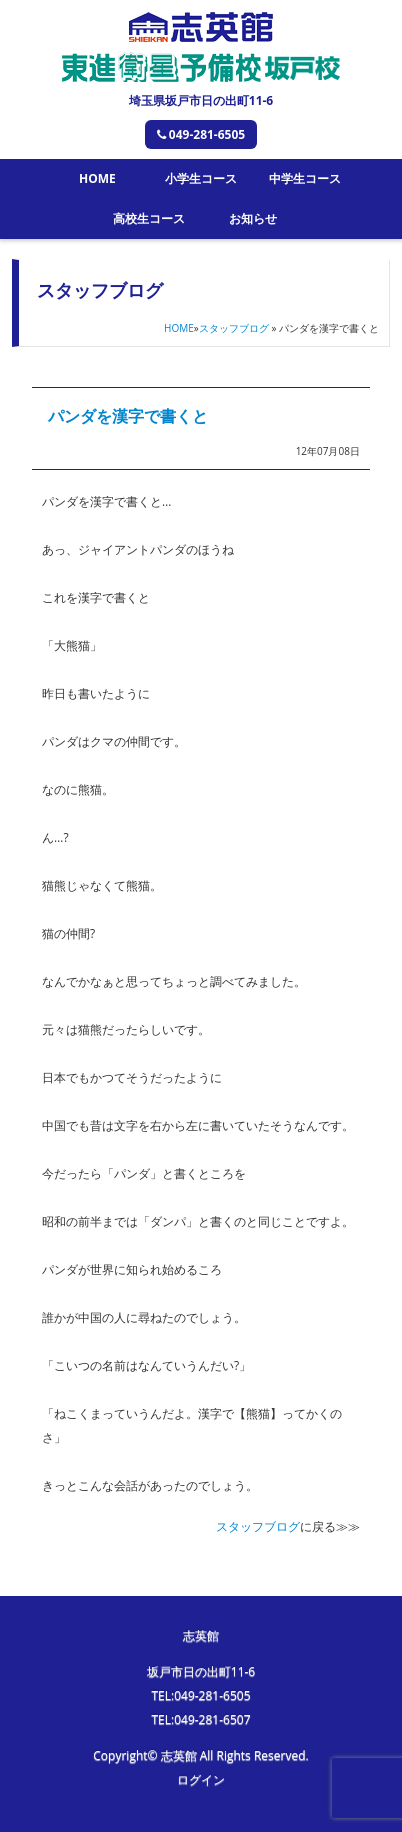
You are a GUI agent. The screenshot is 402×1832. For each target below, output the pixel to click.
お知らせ (253, 218)
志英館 (201, 1635)
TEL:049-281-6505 (200, 1695)
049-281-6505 (201, 134)
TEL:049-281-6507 (200, 1719)
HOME (97, 178)
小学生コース (201, 178)
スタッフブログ (234, 328)
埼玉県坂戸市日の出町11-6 (201, 100)
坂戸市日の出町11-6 (201, 1671)
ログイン (201, 1779)
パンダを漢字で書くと (128, 416)
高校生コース (149, 218)
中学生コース (305, 178)
